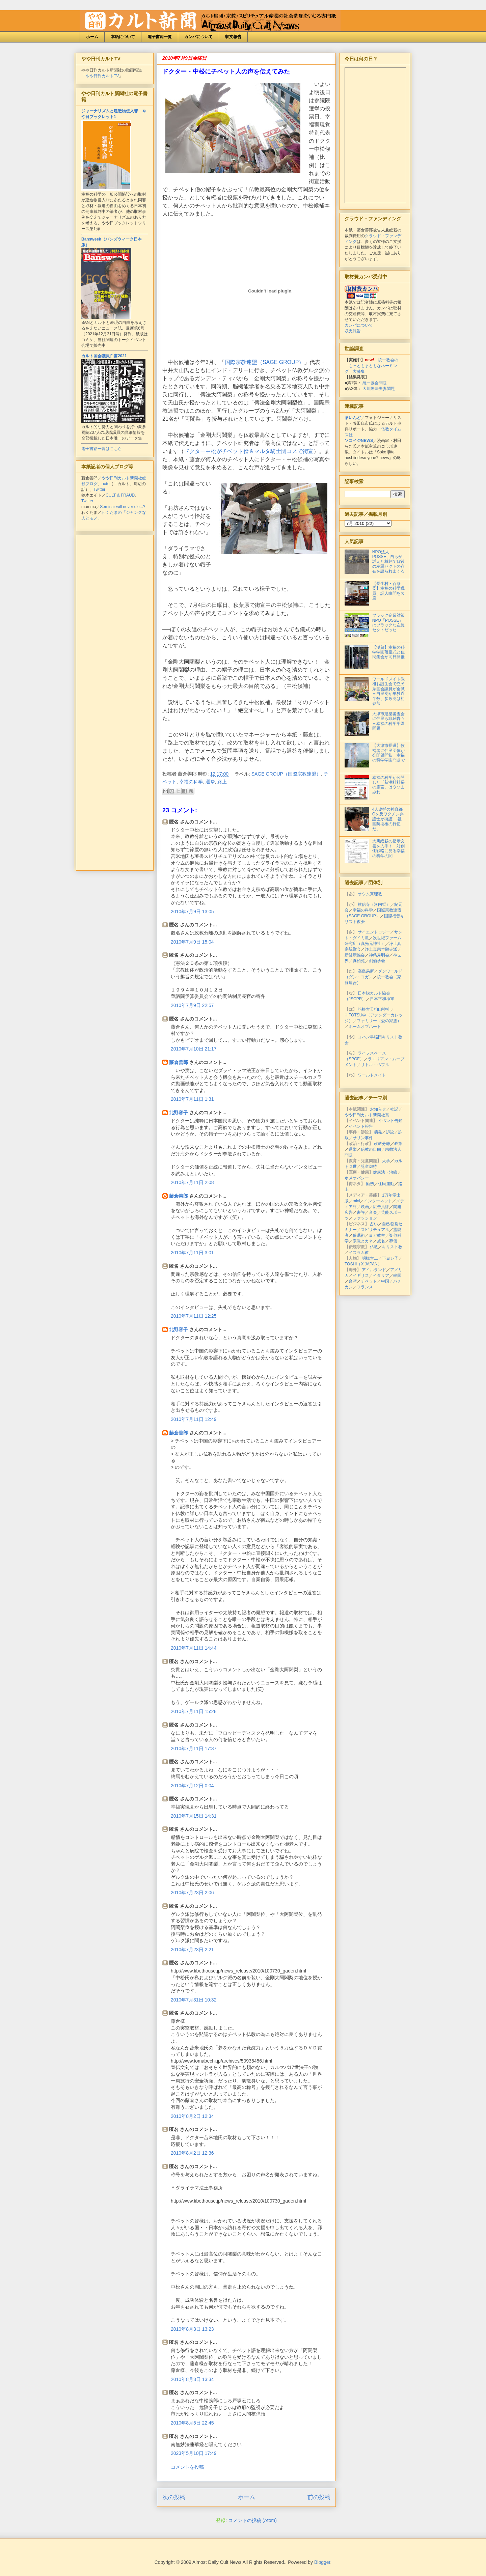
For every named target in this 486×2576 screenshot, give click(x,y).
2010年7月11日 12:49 (193, 1419)
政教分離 (382, 1143)
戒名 (381, 1241)
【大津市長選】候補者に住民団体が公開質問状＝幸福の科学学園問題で (388, 752)
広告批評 (381, 1206)
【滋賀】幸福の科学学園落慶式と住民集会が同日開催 (388, 652)
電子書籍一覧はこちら (101, 448)
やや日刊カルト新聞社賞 (367, 1115)
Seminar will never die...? (122, 506)
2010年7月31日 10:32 (193, 2000)
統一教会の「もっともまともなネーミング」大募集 (371, 366)
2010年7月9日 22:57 (192, 1005)
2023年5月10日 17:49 (193, 2453)
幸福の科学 (191, 781)
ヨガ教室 (377, 1235)
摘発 (378, 1132)
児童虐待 (369, 1166)
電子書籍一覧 (159, 36)
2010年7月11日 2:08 (192, 1182)
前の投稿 (318, 2497)
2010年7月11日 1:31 (192, 1099)
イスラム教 (359, 1252)
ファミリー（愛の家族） (379, 1020)
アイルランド (374, 1269)
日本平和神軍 (382, 999)
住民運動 (386, 1183)
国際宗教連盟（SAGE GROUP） (264, 362)
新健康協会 (355, 955)
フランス (365, 1287)
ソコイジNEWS (359, 440)
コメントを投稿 (187, 2467)
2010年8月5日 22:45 (192, 2423)
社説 (394, 1109)
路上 (222, 781)
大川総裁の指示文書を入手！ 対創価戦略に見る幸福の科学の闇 (388, 848)
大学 (386, 1160)
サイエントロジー (374, 932)
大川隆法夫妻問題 (378, 388)
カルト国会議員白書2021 (104, 356)
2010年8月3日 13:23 (192, 2329)
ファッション (365, 1218)
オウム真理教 (370, 894)
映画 (365, 1206)
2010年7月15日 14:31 (193, 1816)
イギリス (361, 1275)
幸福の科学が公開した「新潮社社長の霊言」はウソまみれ (388, 784)
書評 (361, 1212)
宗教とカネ (363, 1241)
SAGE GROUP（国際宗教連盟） (286, 774)
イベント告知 (390, 1120)
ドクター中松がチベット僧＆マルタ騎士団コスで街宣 (249, 451)
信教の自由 (371, 1149)
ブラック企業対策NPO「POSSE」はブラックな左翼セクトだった (388, 622)
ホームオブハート (365, 1026)
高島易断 (366, 971)
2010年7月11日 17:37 (193, 1748)
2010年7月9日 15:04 (192, 942)
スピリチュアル (375, 1229)
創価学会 (377, 960)
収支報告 (233, 36)
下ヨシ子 (390, 1258)
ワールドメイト (372, 1075)
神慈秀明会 (379, 955)
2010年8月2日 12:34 (192, 2116)
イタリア (381, 1275)
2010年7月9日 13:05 (192, 911)
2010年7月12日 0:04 (192, 1785)
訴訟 (390, 1132)
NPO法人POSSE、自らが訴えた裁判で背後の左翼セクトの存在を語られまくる (388, 562)
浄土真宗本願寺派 (381, 949)
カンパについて (198, 36)
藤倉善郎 (178, 1062)
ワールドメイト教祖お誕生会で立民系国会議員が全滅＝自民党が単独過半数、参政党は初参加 (388, 691)
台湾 (353, 1281)
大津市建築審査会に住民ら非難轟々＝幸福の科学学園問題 (388, 721)
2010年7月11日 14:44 (193, 1648)
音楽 (373, 1212)
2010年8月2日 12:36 (192, 2153)
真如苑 (359, 960)
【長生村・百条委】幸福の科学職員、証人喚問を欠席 (388, 590)
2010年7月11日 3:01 (192, 1252)
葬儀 (393, 1241)
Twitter (99, 489)
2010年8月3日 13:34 (192, 2379)
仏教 (374, 1246)
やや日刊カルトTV (102, 76)
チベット (369, 1281)
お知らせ (378, 1109)
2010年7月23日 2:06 (192, 1892)
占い (374, 1224)
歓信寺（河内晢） (374, 904)
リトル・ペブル (375, 1064)
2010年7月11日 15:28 (193, 1711)
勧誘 (370, 1183)
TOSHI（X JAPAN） (363, 1264)
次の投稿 (173, 2497)
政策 (398, 1143)
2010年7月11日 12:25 (193, 1316)
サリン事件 (363, 1138)
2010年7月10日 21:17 (193, 1049)
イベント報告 (361, 1126)
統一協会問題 (374, 383)
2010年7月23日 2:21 (192, 1949)
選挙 (210, 781)
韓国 (397, 1275)
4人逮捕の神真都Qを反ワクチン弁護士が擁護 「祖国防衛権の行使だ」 (388, 819)
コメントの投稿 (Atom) (252, 2520)
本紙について (123, 36)
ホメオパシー (357, 1178)
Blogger (322, 2562)
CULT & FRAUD (120, 495)
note (105, 483)
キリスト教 (392, 1246)
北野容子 (178, 1112)
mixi (356, 1201)
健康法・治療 (385, 1172)
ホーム (92, 36)
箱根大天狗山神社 (374, 1009)
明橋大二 (370, 1258)
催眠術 (359, 1235)
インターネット (378, 1201)
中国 (385, 1281)
